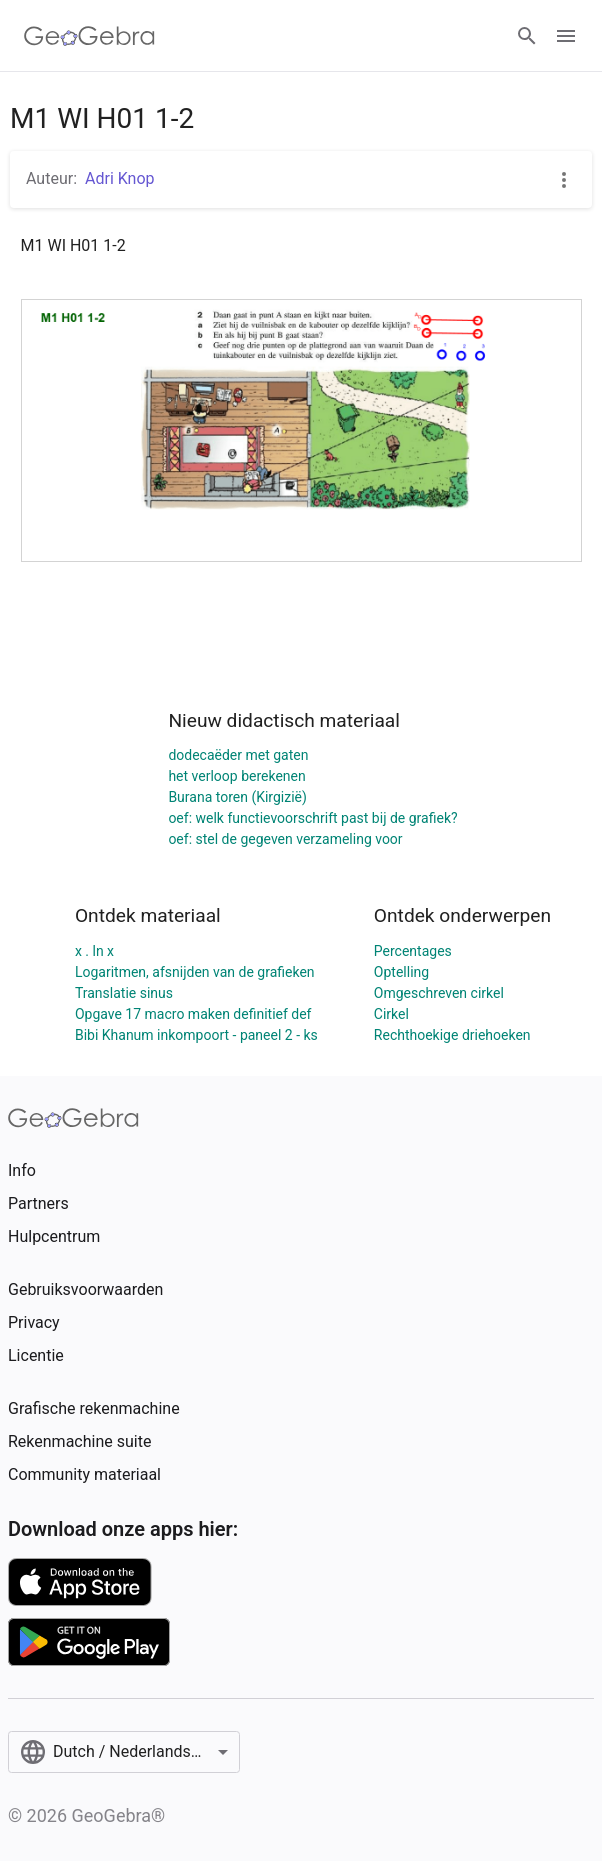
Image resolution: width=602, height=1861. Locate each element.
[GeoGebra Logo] (89, 36)
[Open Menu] (566, 36)
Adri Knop (120, 178)
